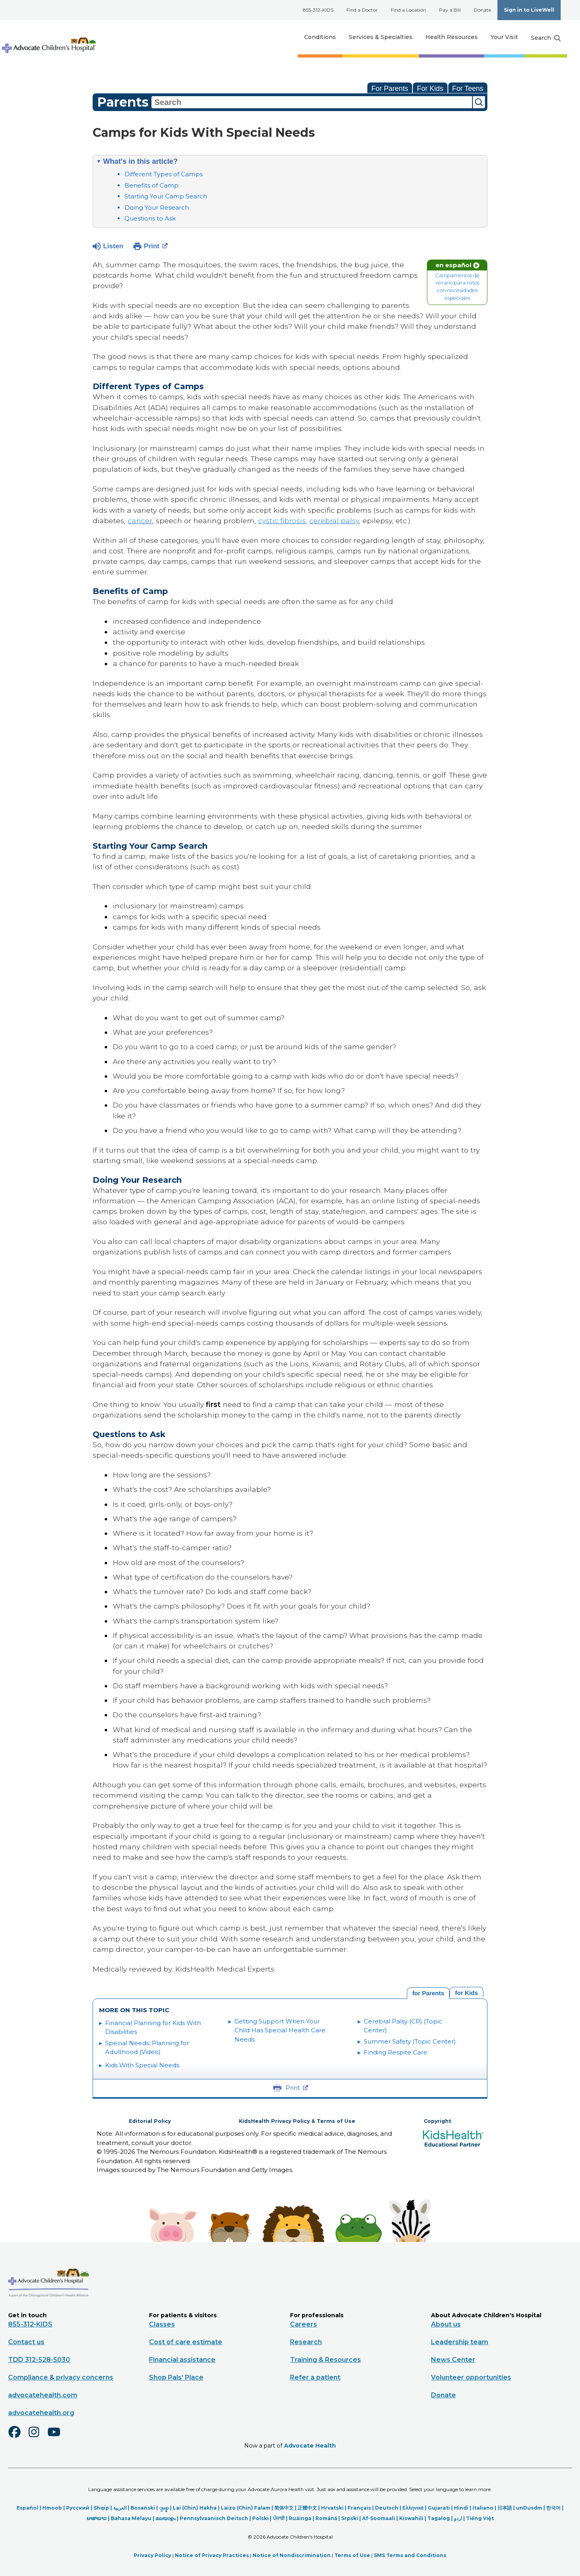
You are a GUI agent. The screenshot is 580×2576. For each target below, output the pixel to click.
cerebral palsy (334, 520)
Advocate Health (310, 2445)
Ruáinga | (302, 2518)
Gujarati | (441, 2508)
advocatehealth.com (42, 2395)
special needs (152, 305)
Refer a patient (315, 2377)
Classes (162, 2324)
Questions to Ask (150, 218)
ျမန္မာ (164, 2508)
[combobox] (311, 102)
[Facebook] (17, 2436)
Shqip (101, 2508)
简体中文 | (286, 2508)
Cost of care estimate (185, 2341)
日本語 (504, 2508)
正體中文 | (309, 2508)
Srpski (349, 2518)
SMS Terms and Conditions (410, 2555)
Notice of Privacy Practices (212, 2555)
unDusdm (529, 2508)
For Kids (430, 89)
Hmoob (52, 2508)
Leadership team (459, 2341)
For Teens (468, 89)
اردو (458, 2518)
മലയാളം (165, 2518)
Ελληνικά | (414, 2508)
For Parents (389, 89)
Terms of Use (352, 2555)
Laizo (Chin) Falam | (247, 2508)
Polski (260, 2518)
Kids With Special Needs (142, 2065)
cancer (140, 520)
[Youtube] (57, 2436)
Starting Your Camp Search (165, 196)
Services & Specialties (380, 37)
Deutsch (386, 2508)
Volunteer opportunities (471, 2377)
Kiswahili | (413, 2518)
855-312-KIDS (318, 10)
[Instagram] (37, 2436)
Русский (77, 2508)
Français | (361, 2508)
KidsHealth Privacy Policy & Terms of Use (297, 2121)
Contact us (26, 2341)
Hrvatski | (334, 2508)
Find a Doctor (362, 10)
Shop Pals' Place (176, 2377)
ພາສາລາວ (97, 2518)
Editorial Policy (150, 2121)
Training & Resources (325, 2359)
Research (306, 2341)
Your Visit (504, 37)
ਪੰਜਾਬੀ (279, 2518)
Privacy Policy (152, 2555)
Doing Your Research (156, 207)
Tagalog (438, 2518)
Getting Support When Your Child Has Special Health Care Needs (279, 2030)
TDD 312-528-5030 (39, 2359)
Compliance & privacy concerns (60, 2377)
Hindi (461, 2508)
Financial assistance (182, 2359)
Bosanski (142, 2508)
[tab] (466, 1992)
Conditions (320, 37)
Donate (482, 10)
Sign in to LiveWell (529, 10)
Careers (303, 2324)
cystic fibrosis (282, 520)
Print (156, 245)
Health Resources (451, 37)
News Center (453, 2359)
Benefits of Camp (151, 185)
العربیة (119, 2508)
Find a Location (408, 10)
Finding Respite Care (395, 2052)
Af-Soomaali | (380, 2518)
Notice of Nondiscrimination (292, 2555)
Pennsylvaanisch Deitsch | (216, 2518)
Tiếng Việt (480, 2518)
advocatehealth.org (41, 2412)
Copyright (437, 2121)
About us (446, 2324)
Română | (328, 2518)
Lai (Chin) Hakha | (197, 2508)
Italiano (482, 2508)
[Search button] (545, 38)
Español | (29, 2508)
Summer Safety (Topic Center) (410, 2041)
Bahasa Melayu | (133, 2518)
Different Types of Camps (163, 174)
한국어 (553, 2508)
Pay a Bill (450, 10)
